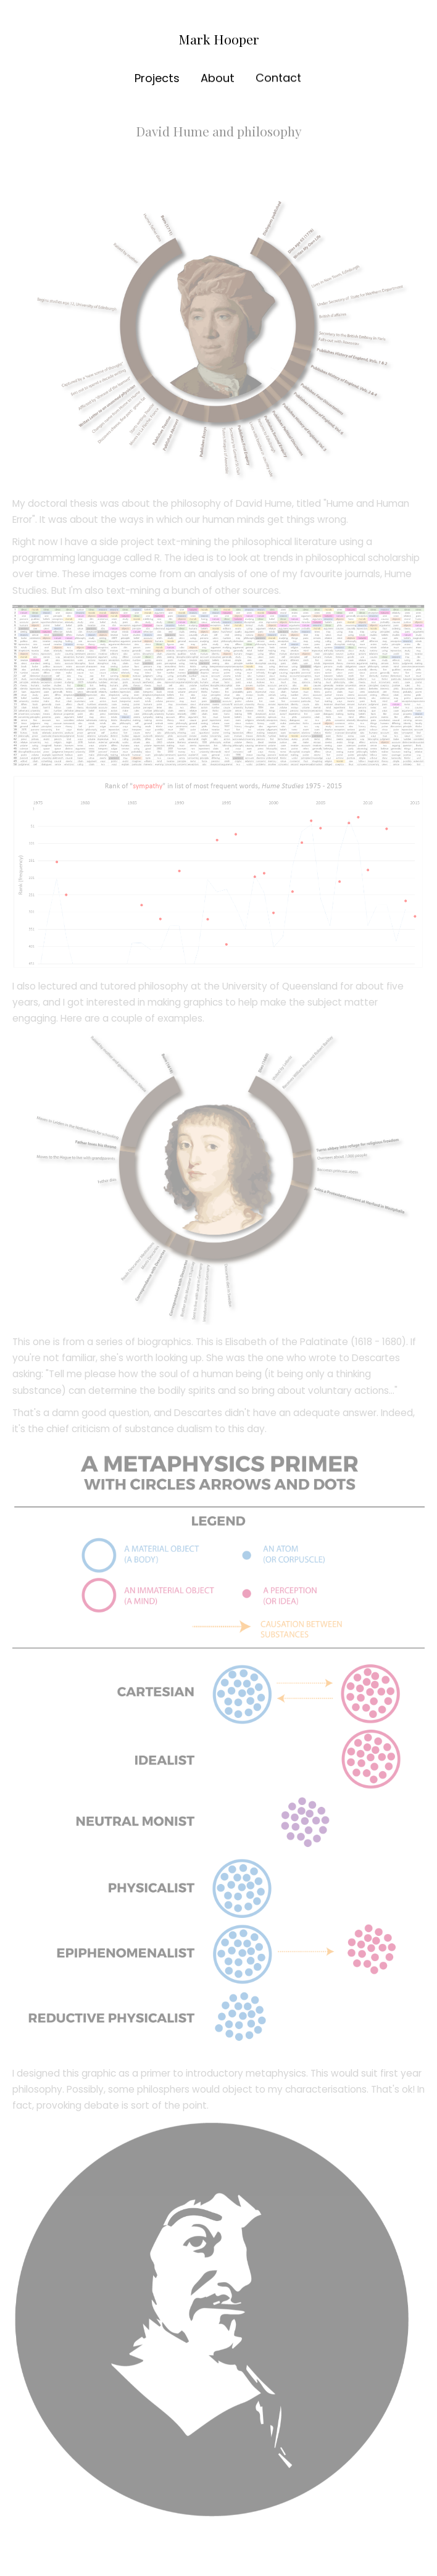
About (217, 78)
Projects (157, 78)
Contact (278, 76)
